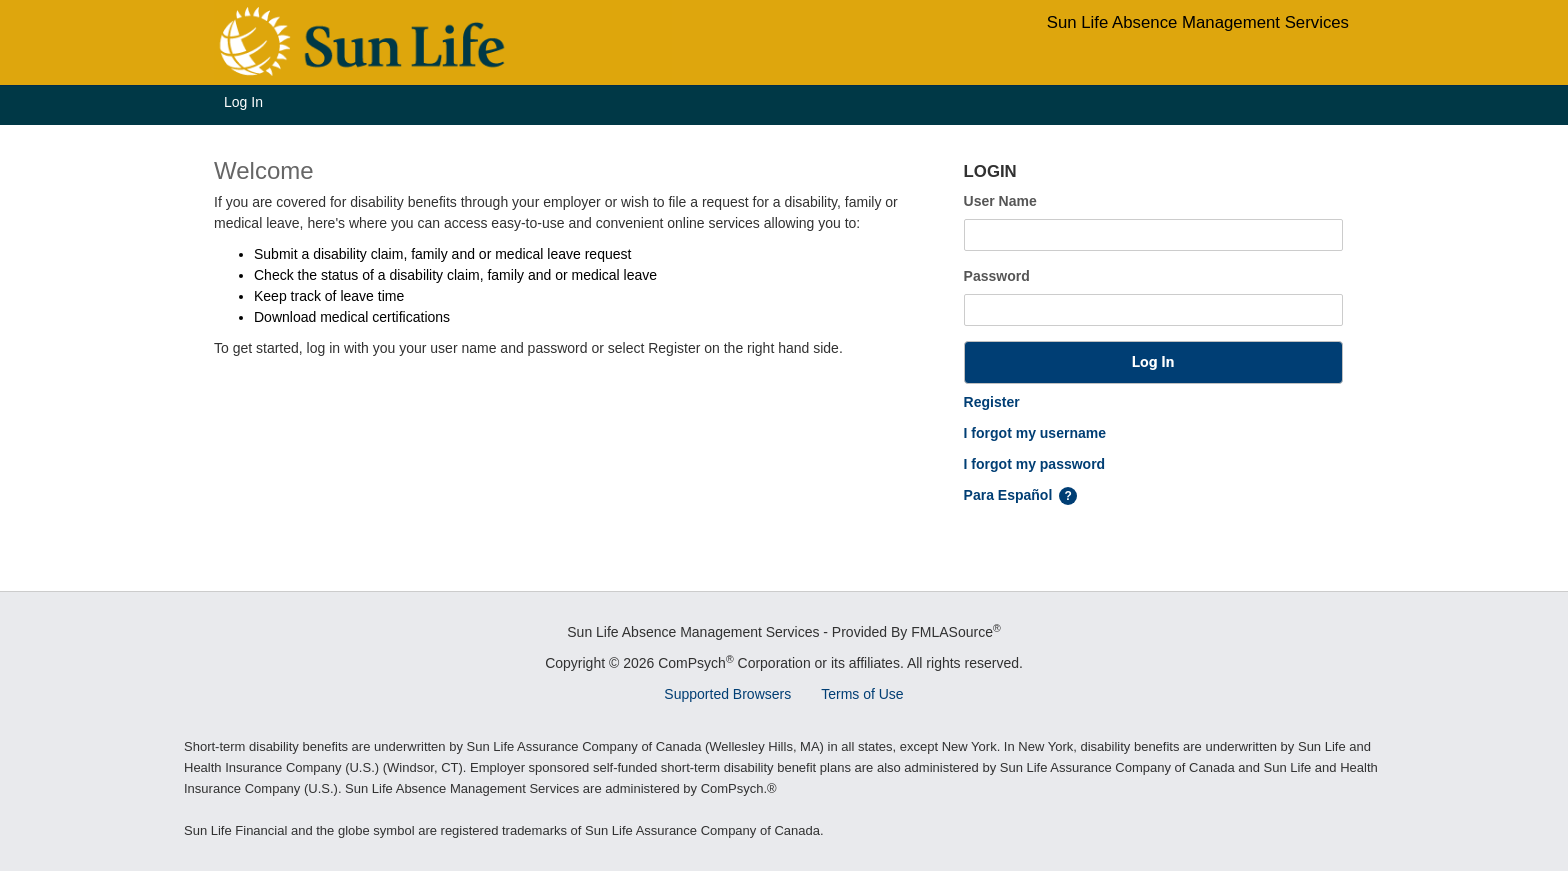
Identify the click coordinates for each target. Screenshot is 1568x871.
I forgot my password (1035, 464)
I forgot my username (1035, 433)
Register (992, 402)
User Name (1000, 201)
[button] (1153, 362)
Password (997, 276)
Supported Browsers (727, 694)
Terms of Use (862, 694)
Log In (243, 102)
